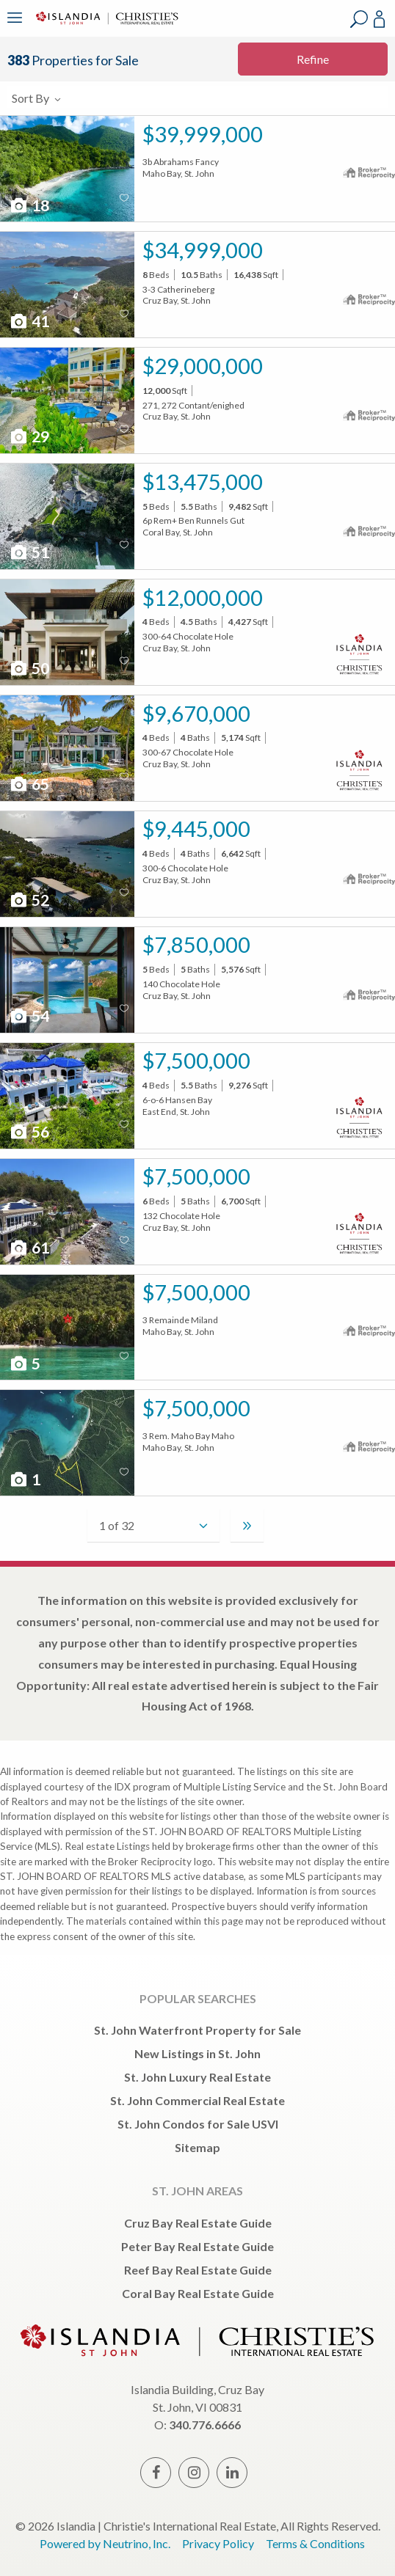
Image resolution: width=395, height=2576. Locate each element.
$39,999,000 (202, 134)
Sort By (37, 98)
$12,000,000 (202, 597)
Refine (313, 59)
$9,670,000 (196, 713)
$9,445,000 (196, 828)
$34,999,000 (202, 250)
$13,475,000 (202, 481)
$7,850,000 (196, 944)
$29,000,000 (202, 365)
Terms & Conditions (315, 2543)
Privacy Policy (218, 2543)
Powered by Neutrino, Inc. (105, 2543)
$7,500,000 (196, 1060)
